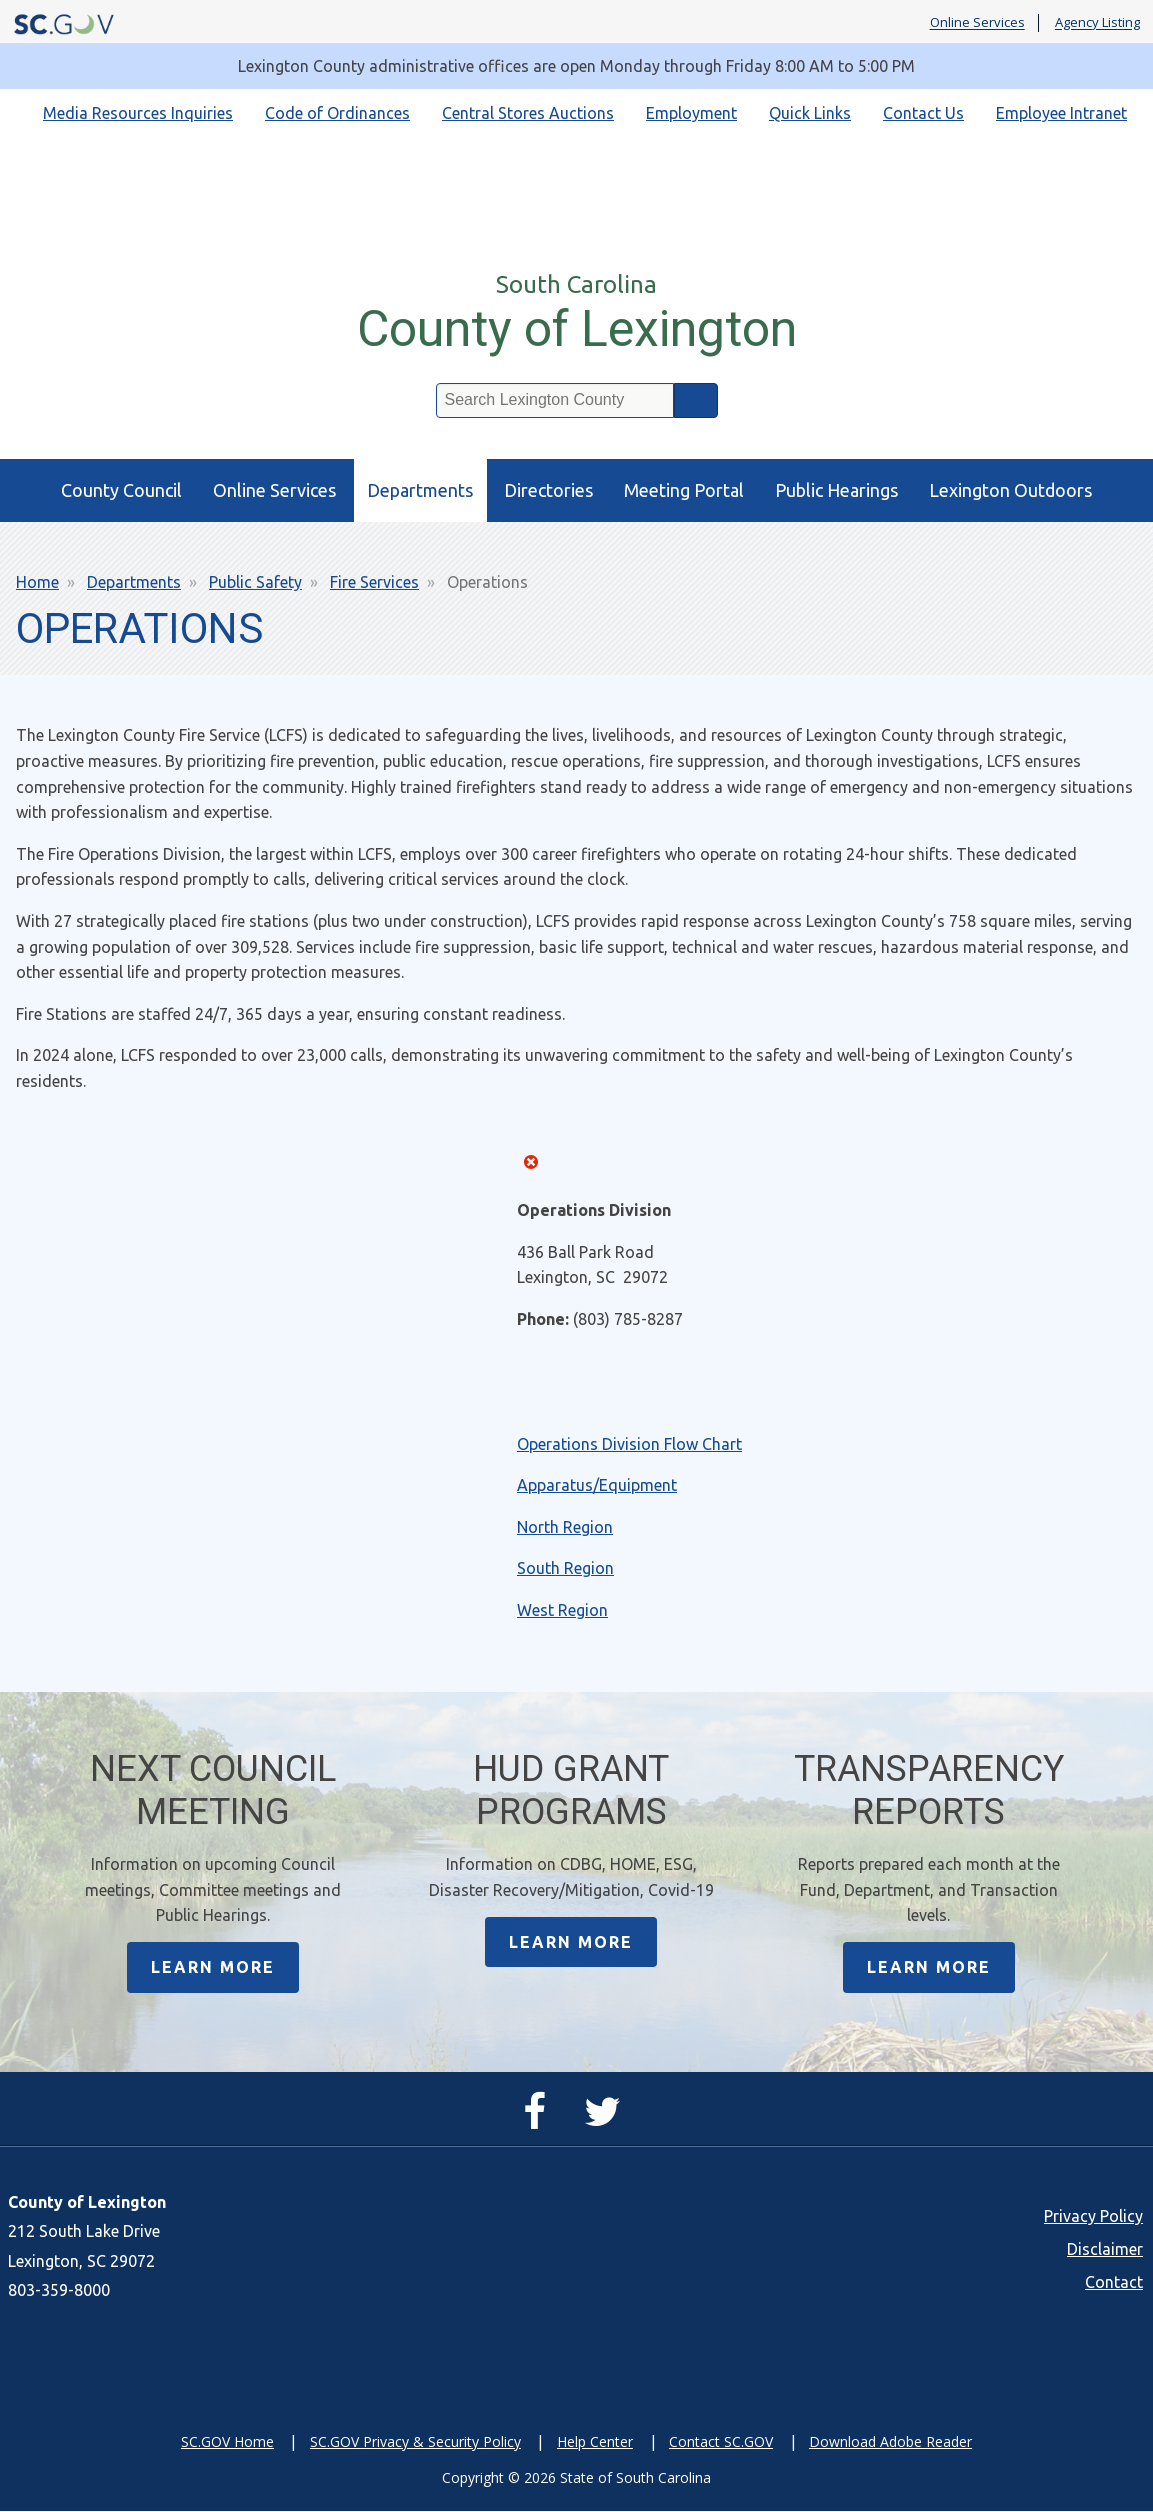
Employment (691, 113)
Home (37, 582)
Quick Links (810, 113)
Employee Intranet (1061, 113)
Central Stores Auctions (528, 113)
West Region (562, 1610)
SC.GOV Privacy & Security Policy (415, 2442)
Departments (420, 490)
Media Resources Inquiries (138, 113)
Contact (1114, 2283)
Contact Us (923, 113)
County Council (121, 490)
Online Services (977, 23)
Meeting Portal (684, 490)
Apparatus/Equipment (597, 1485)
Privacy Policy (1093, 2217)
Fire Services (374, 582)
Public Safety (255, 582)
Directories (548, 490)
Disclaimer (1105, 2250)
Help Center (595, 2442)
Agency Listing (1097, 23)
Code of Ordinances (337, 113)
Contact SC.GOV (721, 2442)
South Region (565, 1568)
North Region (565, 1527)
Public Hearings (836, 490)
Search (696, 400)
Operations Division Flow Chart (629, 1444)
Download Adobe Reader (890, 2442)
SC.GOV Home (227, 2442)
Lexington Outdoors (1010, 490)
